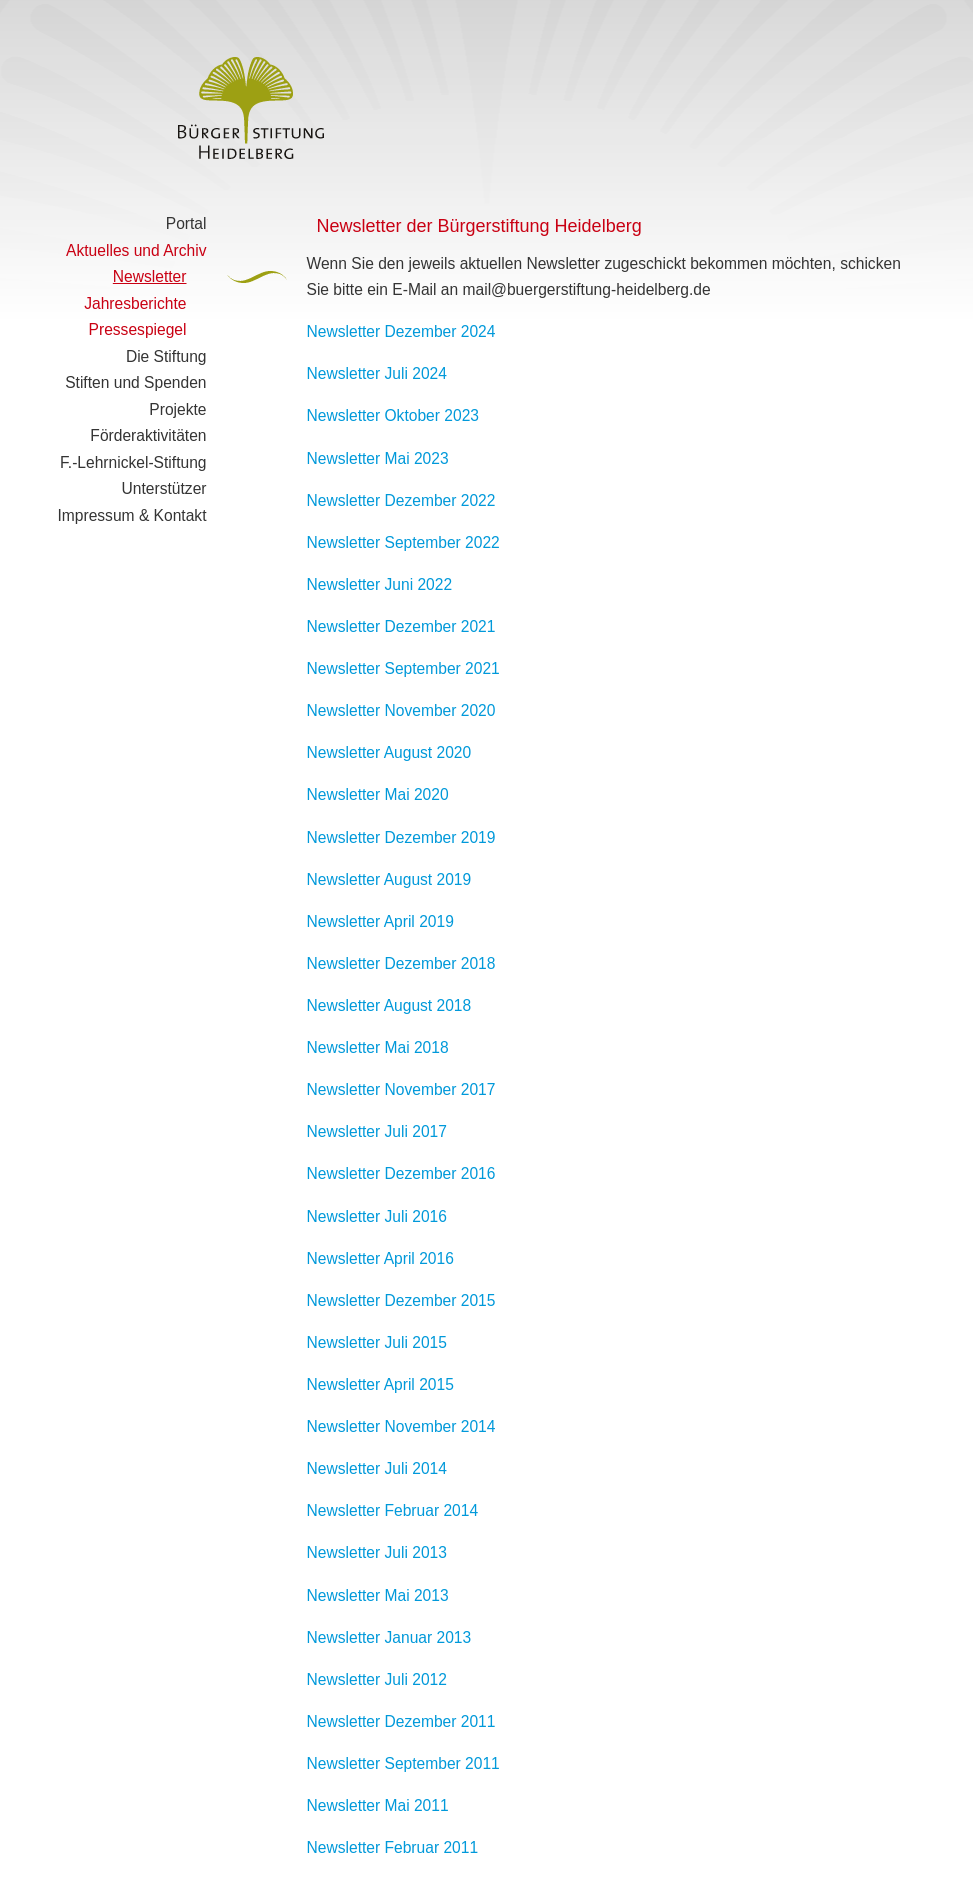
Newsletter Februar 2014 (393, 1510)
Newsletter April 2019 (380, 921)
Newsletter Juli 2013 (377, 1552)
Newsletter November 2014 (401, 1426)
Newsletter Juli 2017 (377, 1131)
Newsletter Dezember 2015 (401, 1300)
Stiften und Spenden (135, 382)
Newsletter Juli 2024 (377, 373)
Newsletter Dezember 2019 (401, 837)
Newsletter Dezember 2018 (401, 963)
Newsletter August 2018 (389, 1005)
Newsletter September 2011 (403, 1763)
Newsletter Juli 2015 (377, 1342)
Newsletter (150, 276)
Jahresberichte (135, 303)
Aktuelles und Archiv (136, 250)
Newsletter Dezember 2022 (401, 500)
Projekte (177, 409)
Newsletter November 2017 (401, 1089)
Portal (186, 223)
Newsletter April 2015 (380, 1384)
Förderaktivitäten (148, 435)
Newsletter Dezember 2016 (401, 1173)
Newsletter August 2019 (389, 879)
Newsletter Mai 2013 (378, 1595)
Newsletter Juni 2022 (380, 584)
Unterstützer (164, 488)
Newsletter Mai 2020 (378, 794)
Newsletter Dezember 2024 (401, 331)
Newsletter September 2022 (403, 542)
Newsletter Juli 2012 (377, 1679)
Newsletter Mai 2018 (378, 1047)
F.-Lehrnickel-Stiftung (133, 462)
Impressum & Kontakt (131, 515)
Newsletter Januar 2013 (389, 1637)
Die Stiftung (166, 356)
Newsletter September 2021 (403, 668)
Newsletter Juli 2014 (377, 1468)
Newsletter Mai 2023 (378, 458)
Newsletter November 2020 (401, 710)
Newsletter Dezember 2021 (401, 626)
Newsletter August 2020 (389, 752)
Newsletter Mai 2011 (378, 1805)
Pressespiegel (138, 329)
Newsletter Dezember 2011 (401, 1721)
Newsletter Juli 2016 (377, 1216)
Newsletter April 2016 (380, 1258)
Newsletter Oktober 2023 (393, 415)
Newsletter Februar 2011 (393, 1847)
